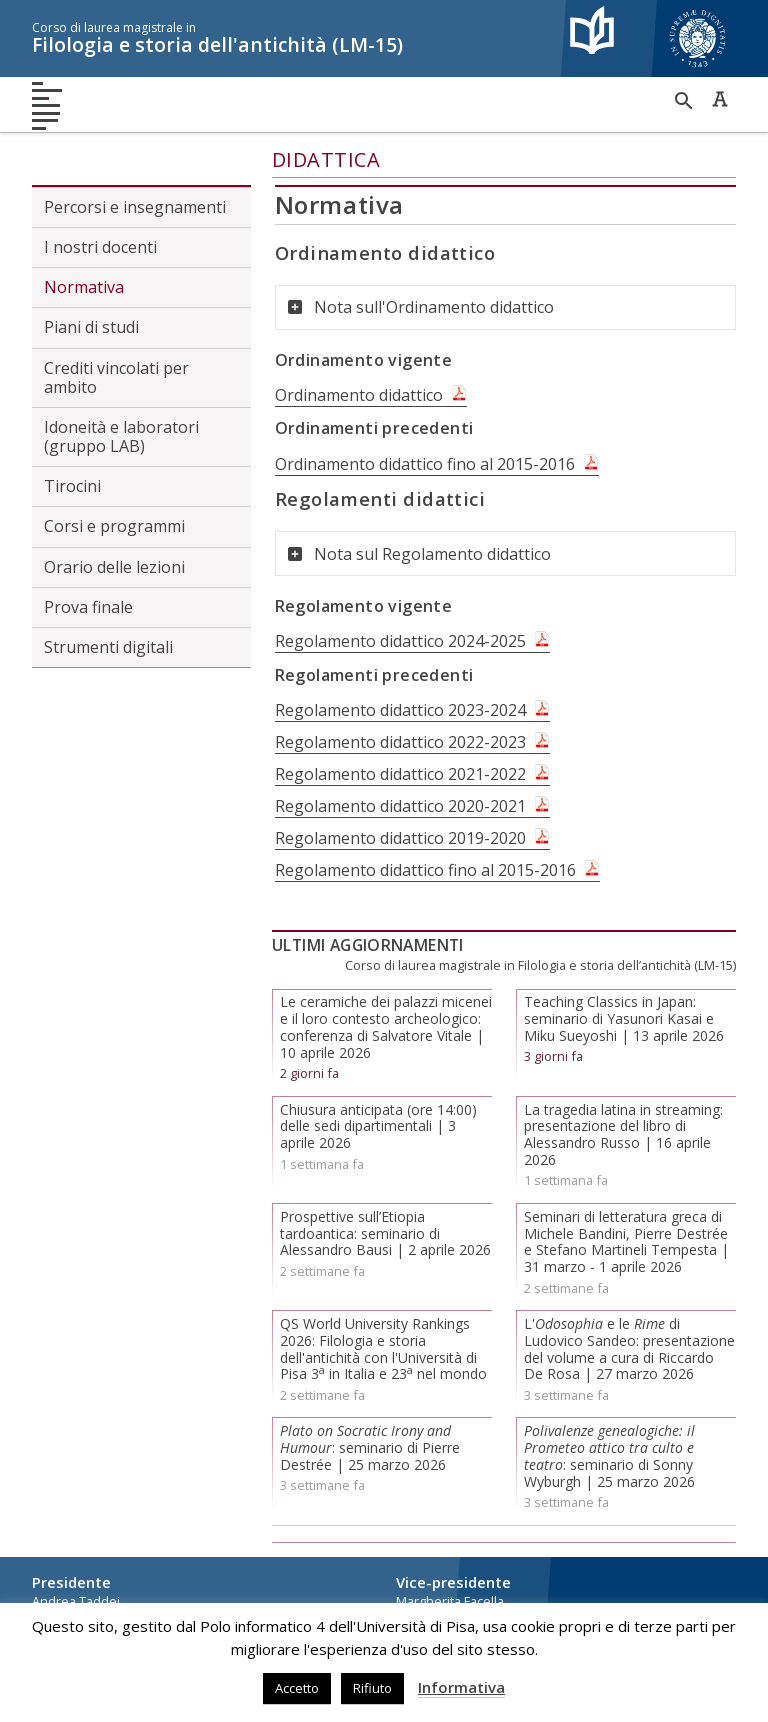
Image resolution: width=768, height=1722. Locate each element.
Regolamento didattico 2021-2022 (400, 767)
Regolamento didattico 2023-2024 (400, 703)
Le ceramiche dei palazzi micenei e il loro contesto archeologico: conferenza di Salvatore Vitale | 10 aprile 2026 (386, 1020)
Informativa (461, 1687)
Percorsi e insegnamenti (135, 200)
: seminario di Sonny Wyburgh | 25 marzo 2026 (609, 1448)
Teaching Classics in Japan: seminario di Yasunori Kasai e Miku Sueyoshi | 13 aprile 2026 (624, 1012)
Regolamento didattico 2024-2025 (400, 634)
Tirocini (72, 480)
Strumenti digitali (108, 640)
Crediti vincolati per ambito (116, 370)
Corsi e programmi (114, 520)
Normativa (84, 280)
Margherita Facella (450, 1594)
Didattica (326, 159)
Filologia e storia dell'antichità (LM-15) (288, 38)
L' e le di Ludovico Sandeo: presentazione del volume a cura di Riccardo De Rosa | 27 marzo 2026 (629, 1341)
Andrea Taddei (76, 1594)
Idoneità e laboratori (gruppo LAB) (121, 429)
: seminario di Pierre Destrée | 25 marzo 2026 (370, 1440)
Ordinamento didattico (359, 388)
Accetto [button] (297, 1688)
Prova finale (88, 600)
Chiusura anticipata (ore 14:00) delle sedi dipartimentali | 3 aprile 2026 (378, 1119)
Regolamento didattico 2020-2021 (400, 799)
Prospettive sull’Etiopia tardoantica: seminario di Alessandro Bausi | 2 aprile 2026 (385, 1226)
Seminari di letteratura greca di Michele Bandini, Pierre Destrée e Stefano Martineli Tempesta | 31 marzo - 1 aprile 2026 (626, 1234)
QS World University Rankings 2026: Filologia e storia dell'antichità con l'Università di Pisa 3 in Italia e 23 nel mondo (383, 1341)
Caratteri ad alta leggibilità (720, 99)
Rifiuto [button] (372, 1688)
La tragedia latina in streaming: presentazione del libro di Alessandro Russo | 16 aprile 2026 (623, 1127)
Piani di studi (91, 321)
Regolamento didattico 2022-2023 (400, 735)
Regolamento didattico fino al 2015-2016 (425, 863)
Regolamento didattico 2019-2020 (400, 831)
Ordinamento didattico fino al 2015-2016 (425, 457)
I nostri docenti (100, 240)
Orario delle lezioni (114, 560)
